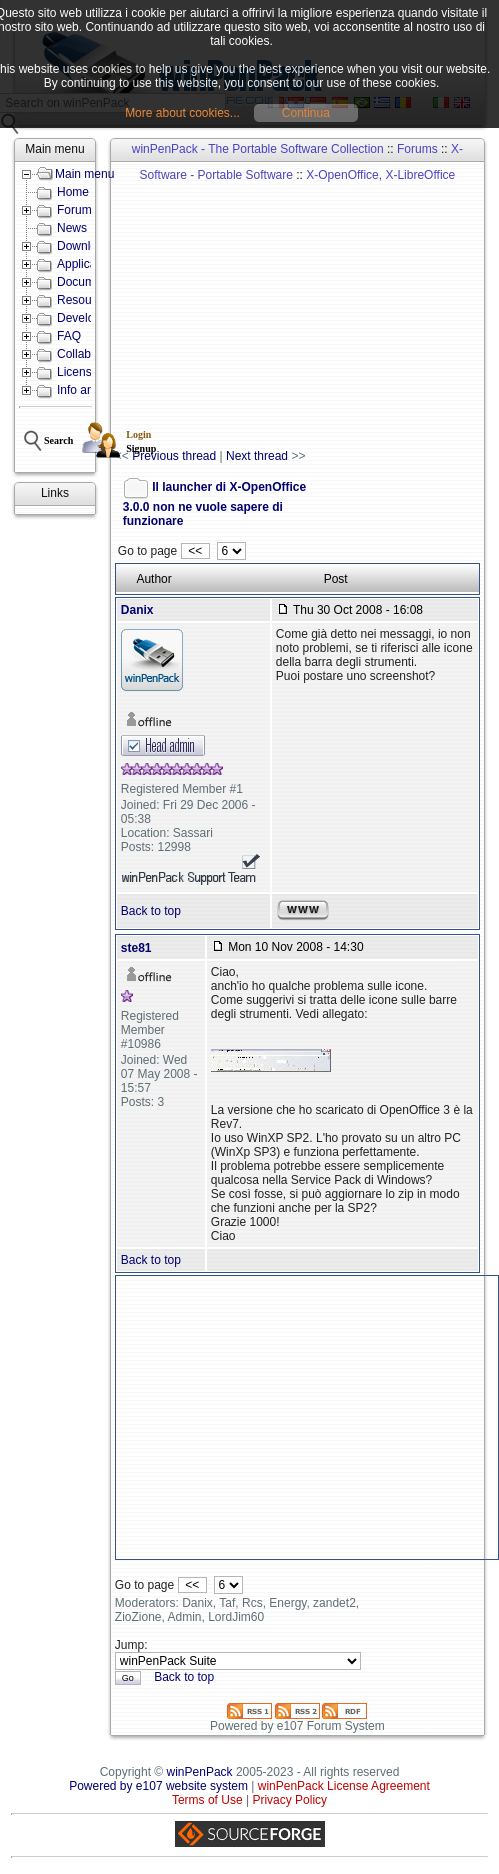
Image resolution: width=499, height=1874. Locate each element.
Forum (74, 210)
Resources (85, 300)
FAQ (69, 336)
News (72, 228)
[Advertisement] (306, 306)
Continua (306, 113)
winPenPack (200, 1772)
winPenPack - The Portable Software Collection (258, 149)
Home (73, 192)
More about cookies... (182, 113)
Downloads (86, 246)
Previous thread (174, 456)
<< (195, 551)
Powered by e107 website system (158, 1786)
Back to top (151, 911)
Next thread (257, 456)
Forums (417, 149)
